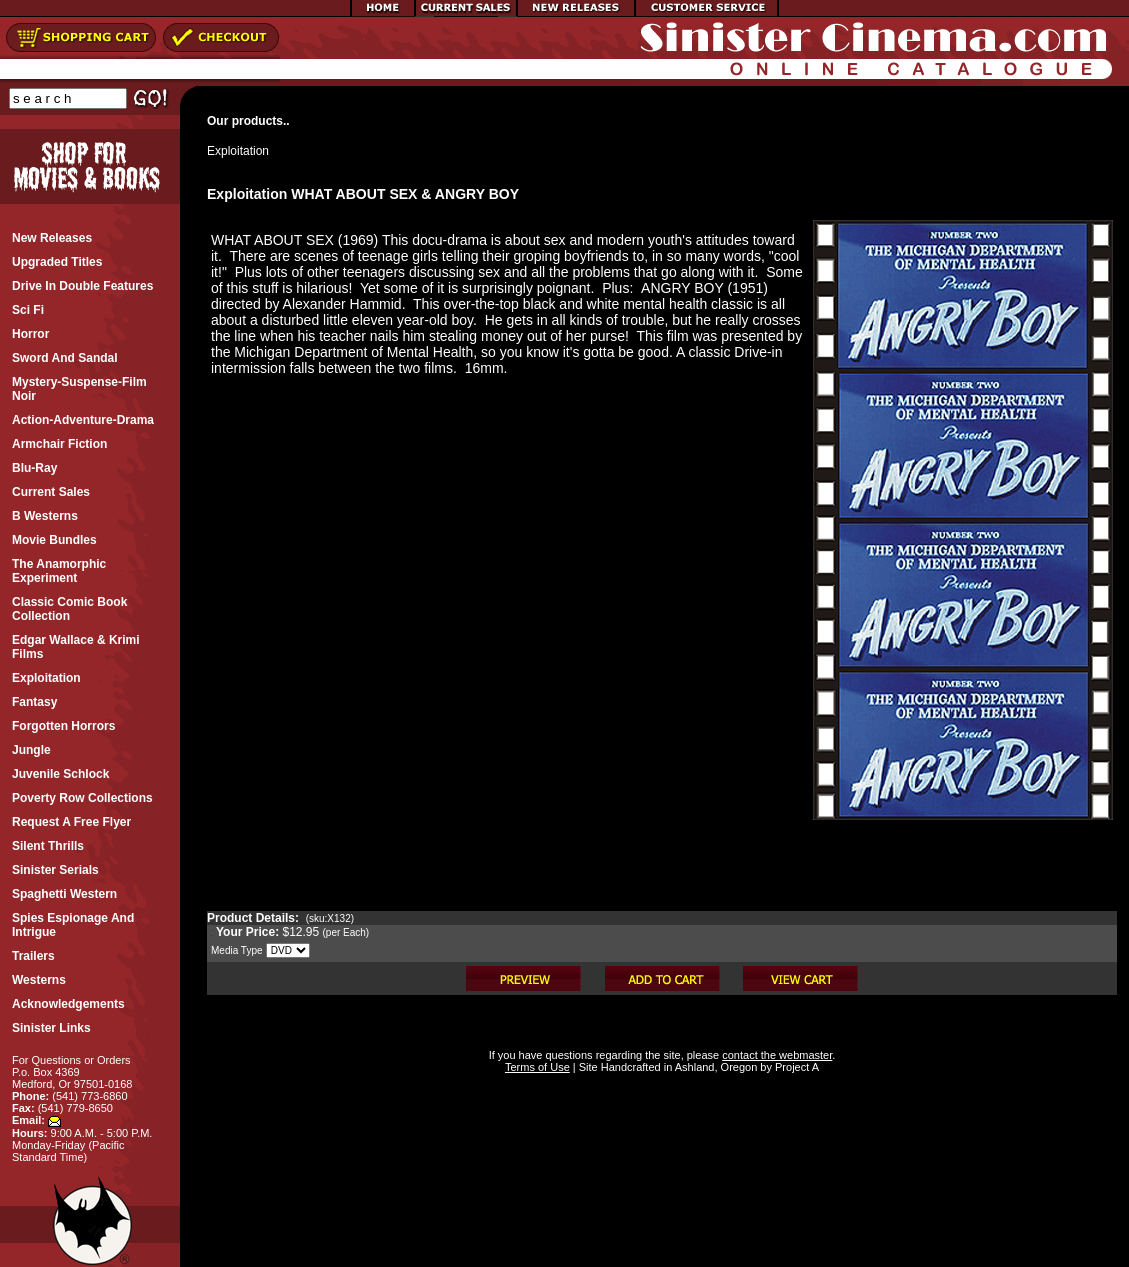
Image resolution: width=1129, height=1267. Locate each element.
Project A (795, 1067)
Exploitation (238, 151)
